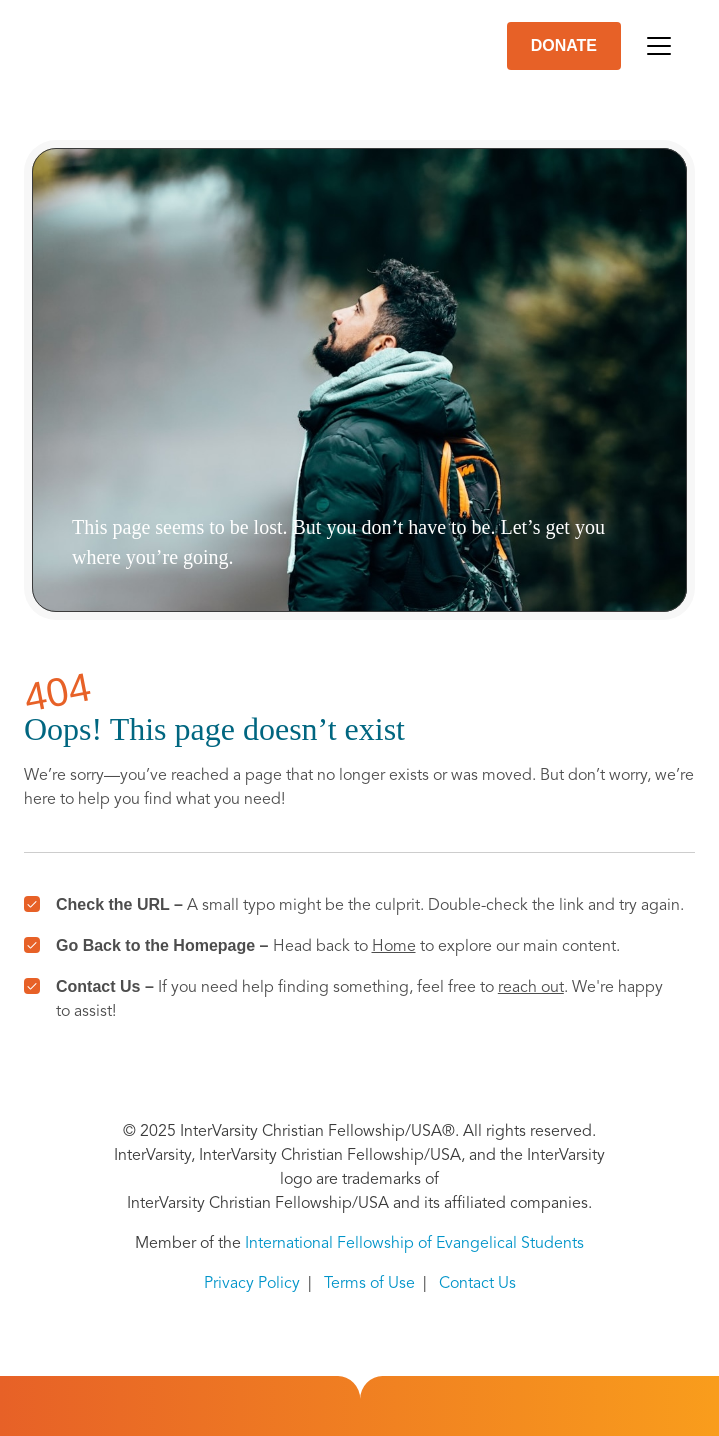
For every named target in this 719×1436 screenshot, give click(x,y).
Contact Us (477, 1284)
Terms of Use (369, 1284)
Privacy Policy (252, 1284)
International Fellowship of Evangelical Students (414, 1244)
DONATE (564, 45)
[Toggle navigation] (659, 46)
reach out (531, 988)
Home (394, 947)
